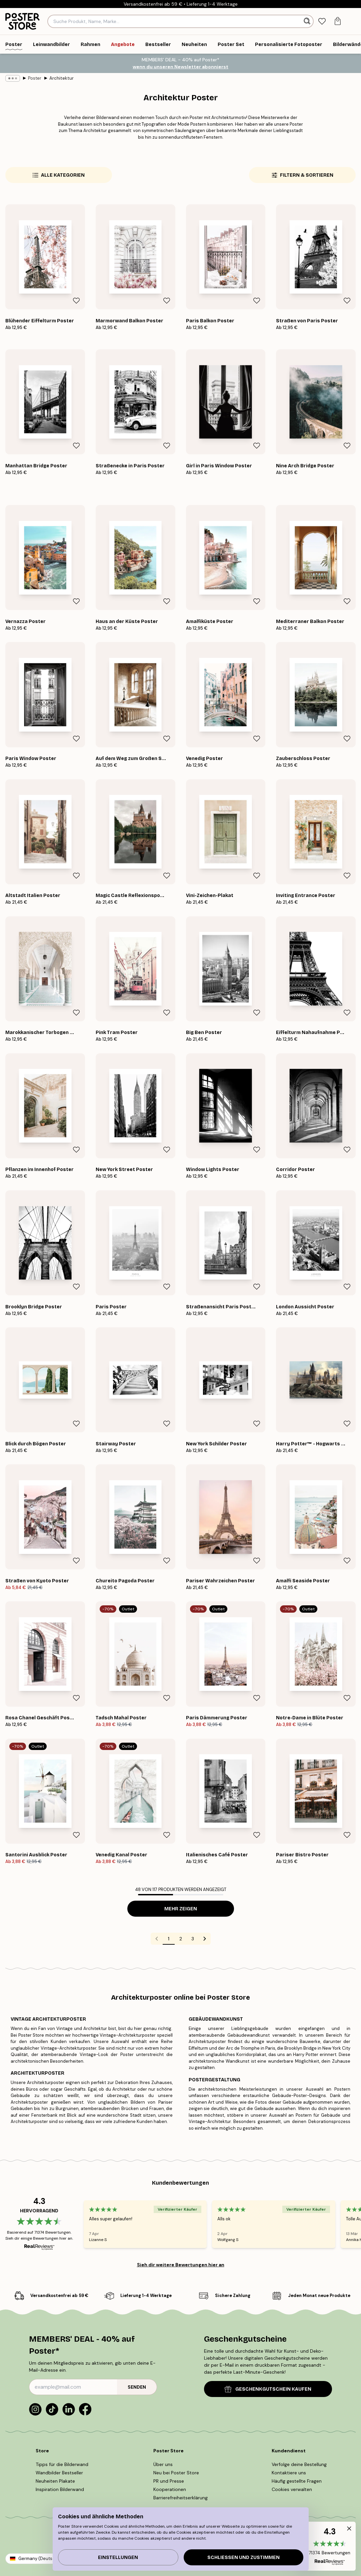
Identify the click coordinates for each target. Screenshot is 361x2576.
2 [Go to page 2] (180, 1939)
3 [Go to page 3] (192, 1939)
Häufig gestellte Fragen (297, 2481)
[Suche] (308, 21)
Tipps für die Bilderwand (62, 2464)
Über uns (163, 2464)
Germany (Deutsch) (39, 2558)
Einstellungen (118, 2557)
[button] (329, 2546)
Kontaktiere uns (289, 2473)
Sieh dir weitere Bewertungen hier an (180, 2265)
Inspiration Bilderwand (60, 2489)
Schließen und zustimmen (243, 2557)
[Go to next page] (205, 1939)
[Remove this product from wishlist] (76, 300)
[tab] (322, 21)
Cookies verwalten (292, 2489)
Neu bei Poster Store (176, 2473)
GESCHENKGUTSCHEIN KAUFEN (268, 2389)
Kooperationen (169, 2489)
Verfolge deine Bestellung (299, 2464)
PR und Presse (168, 2481)
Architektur (61, 78)
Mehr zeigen (180, 1909)
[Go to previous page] (157, 1939)
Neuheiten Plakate (55, 2481)
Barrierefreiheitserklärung (180, 2498)
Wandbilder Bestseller (59, 2473)
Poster (34, 78)
